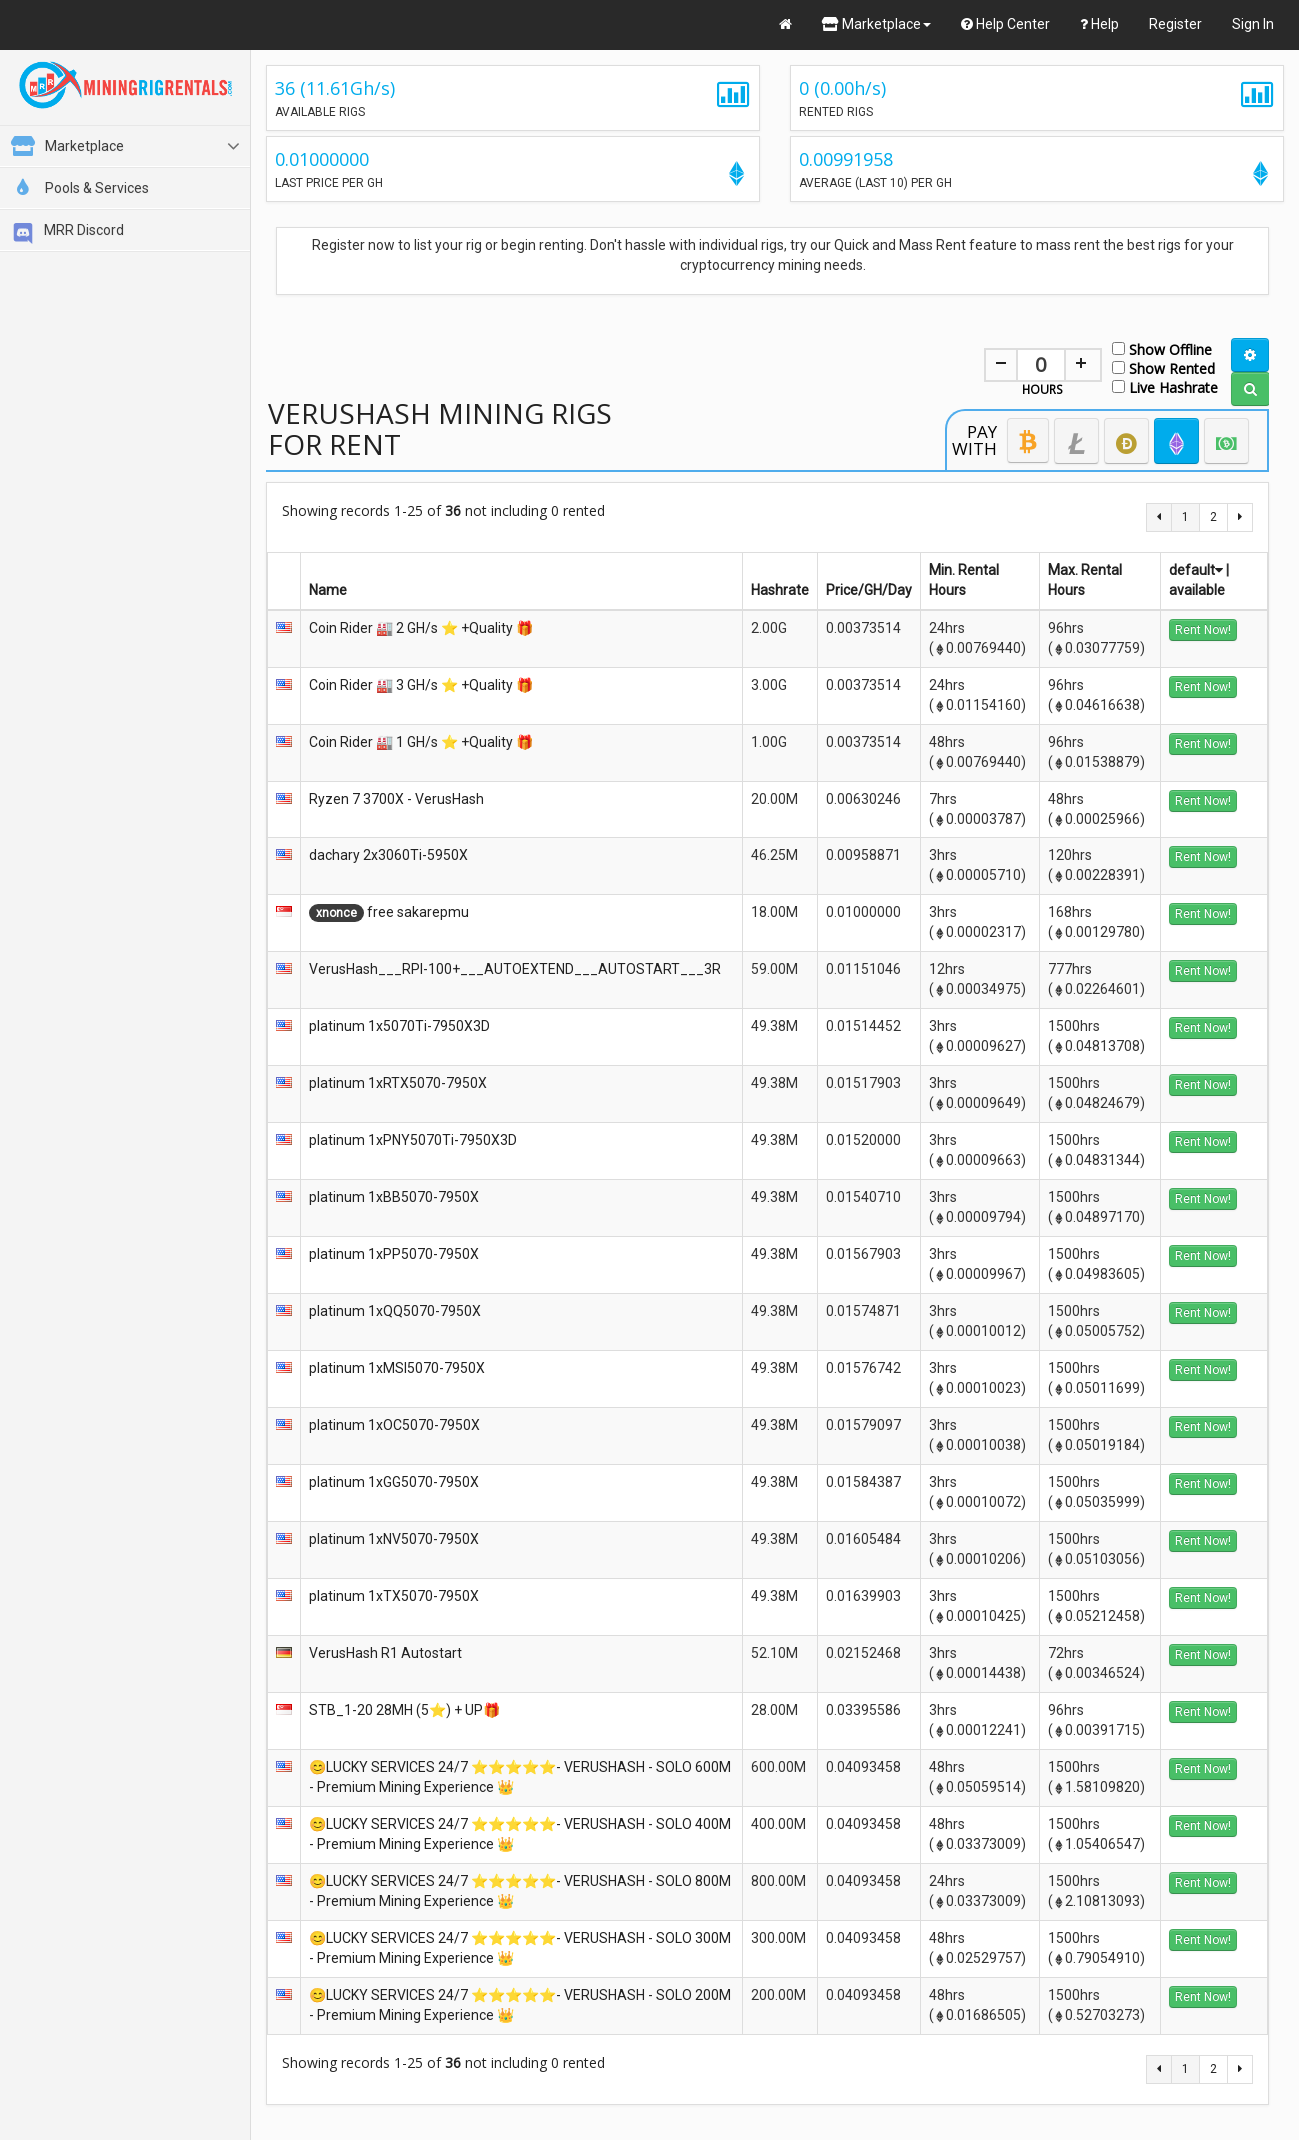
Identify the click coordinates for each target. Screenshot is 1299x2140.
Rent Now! (1203, 630)
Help (1099, 24)
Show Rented (1163, 367)
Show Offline (1162, 348)
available (1197, 590)
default (1196, 570)
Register (1175, 24)
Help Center (1005, 24)
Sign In (1253, 24)
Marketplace (876, 24)
